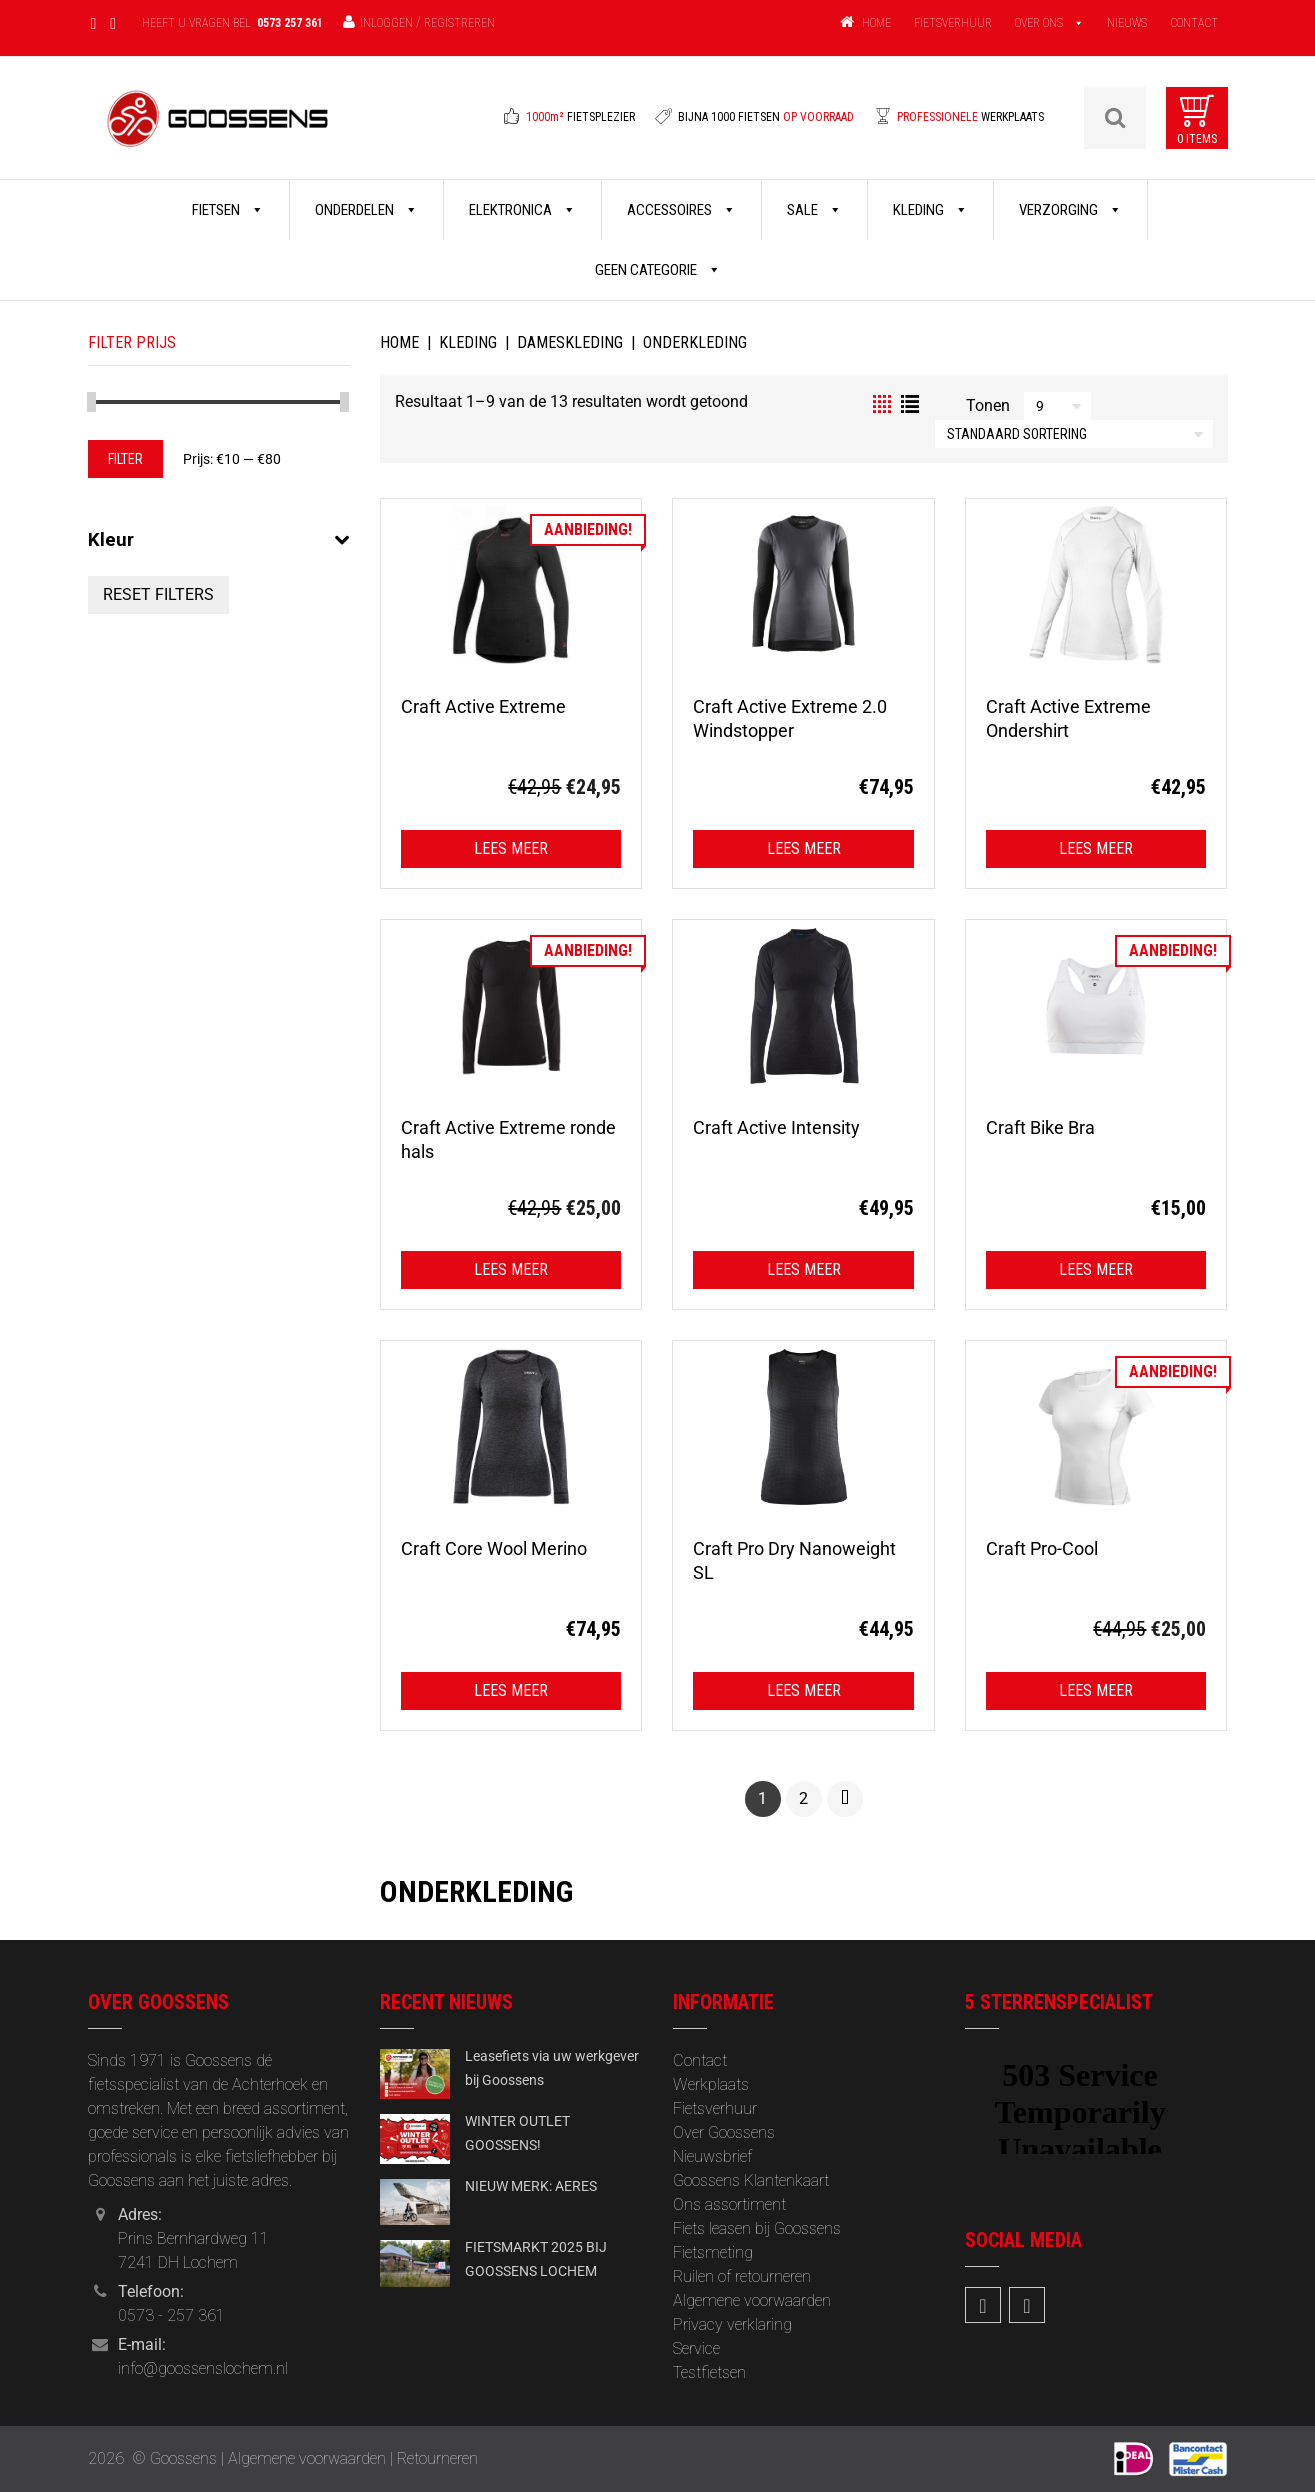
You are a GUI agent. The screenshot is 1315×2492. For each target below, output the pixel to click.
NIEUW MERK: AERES (531, 2186)
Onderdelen (366, 210)
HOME (876, 23)
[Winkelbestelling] (1074, 434)
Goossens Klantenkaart (751, 2180)
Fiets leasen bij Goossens (757, 2228)
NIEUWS (1127, 23)
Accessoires (681, 210)
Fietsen (228, 210)
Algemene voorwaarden (752, 2300)
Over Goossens (724, 2132)
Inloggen (386, 23)
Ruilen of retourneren (742, 2276)
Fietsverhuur (715, 2108)
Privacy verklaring (732, 2324)
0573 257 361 (290, 23)
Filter (125, 459)
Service (696, 2348)
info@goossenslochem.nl (203, 2368)
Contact (700, 2060)
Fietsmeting (713, 2252)
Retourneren (437, 2458)
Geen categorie (658, 270)
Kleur (219, 540)
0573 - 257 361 (171, 2315)
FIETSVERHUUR (953, 23)
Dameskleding (570, 342)
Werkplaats (711, 2084)
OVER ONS (1039, 23)
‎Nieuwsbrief (712, 2156)
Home (399, 342)
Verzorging (1070, 210)
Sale (814, 210)
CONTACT (1194, 23)
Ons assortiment (729, 2204)
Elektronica (522, 210)
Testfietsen (709, 2372)
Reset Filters (158, 594)
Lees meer (511, 848)
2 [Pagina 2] (803, 1798)
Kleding (930, 210)
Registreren (459, 23)
